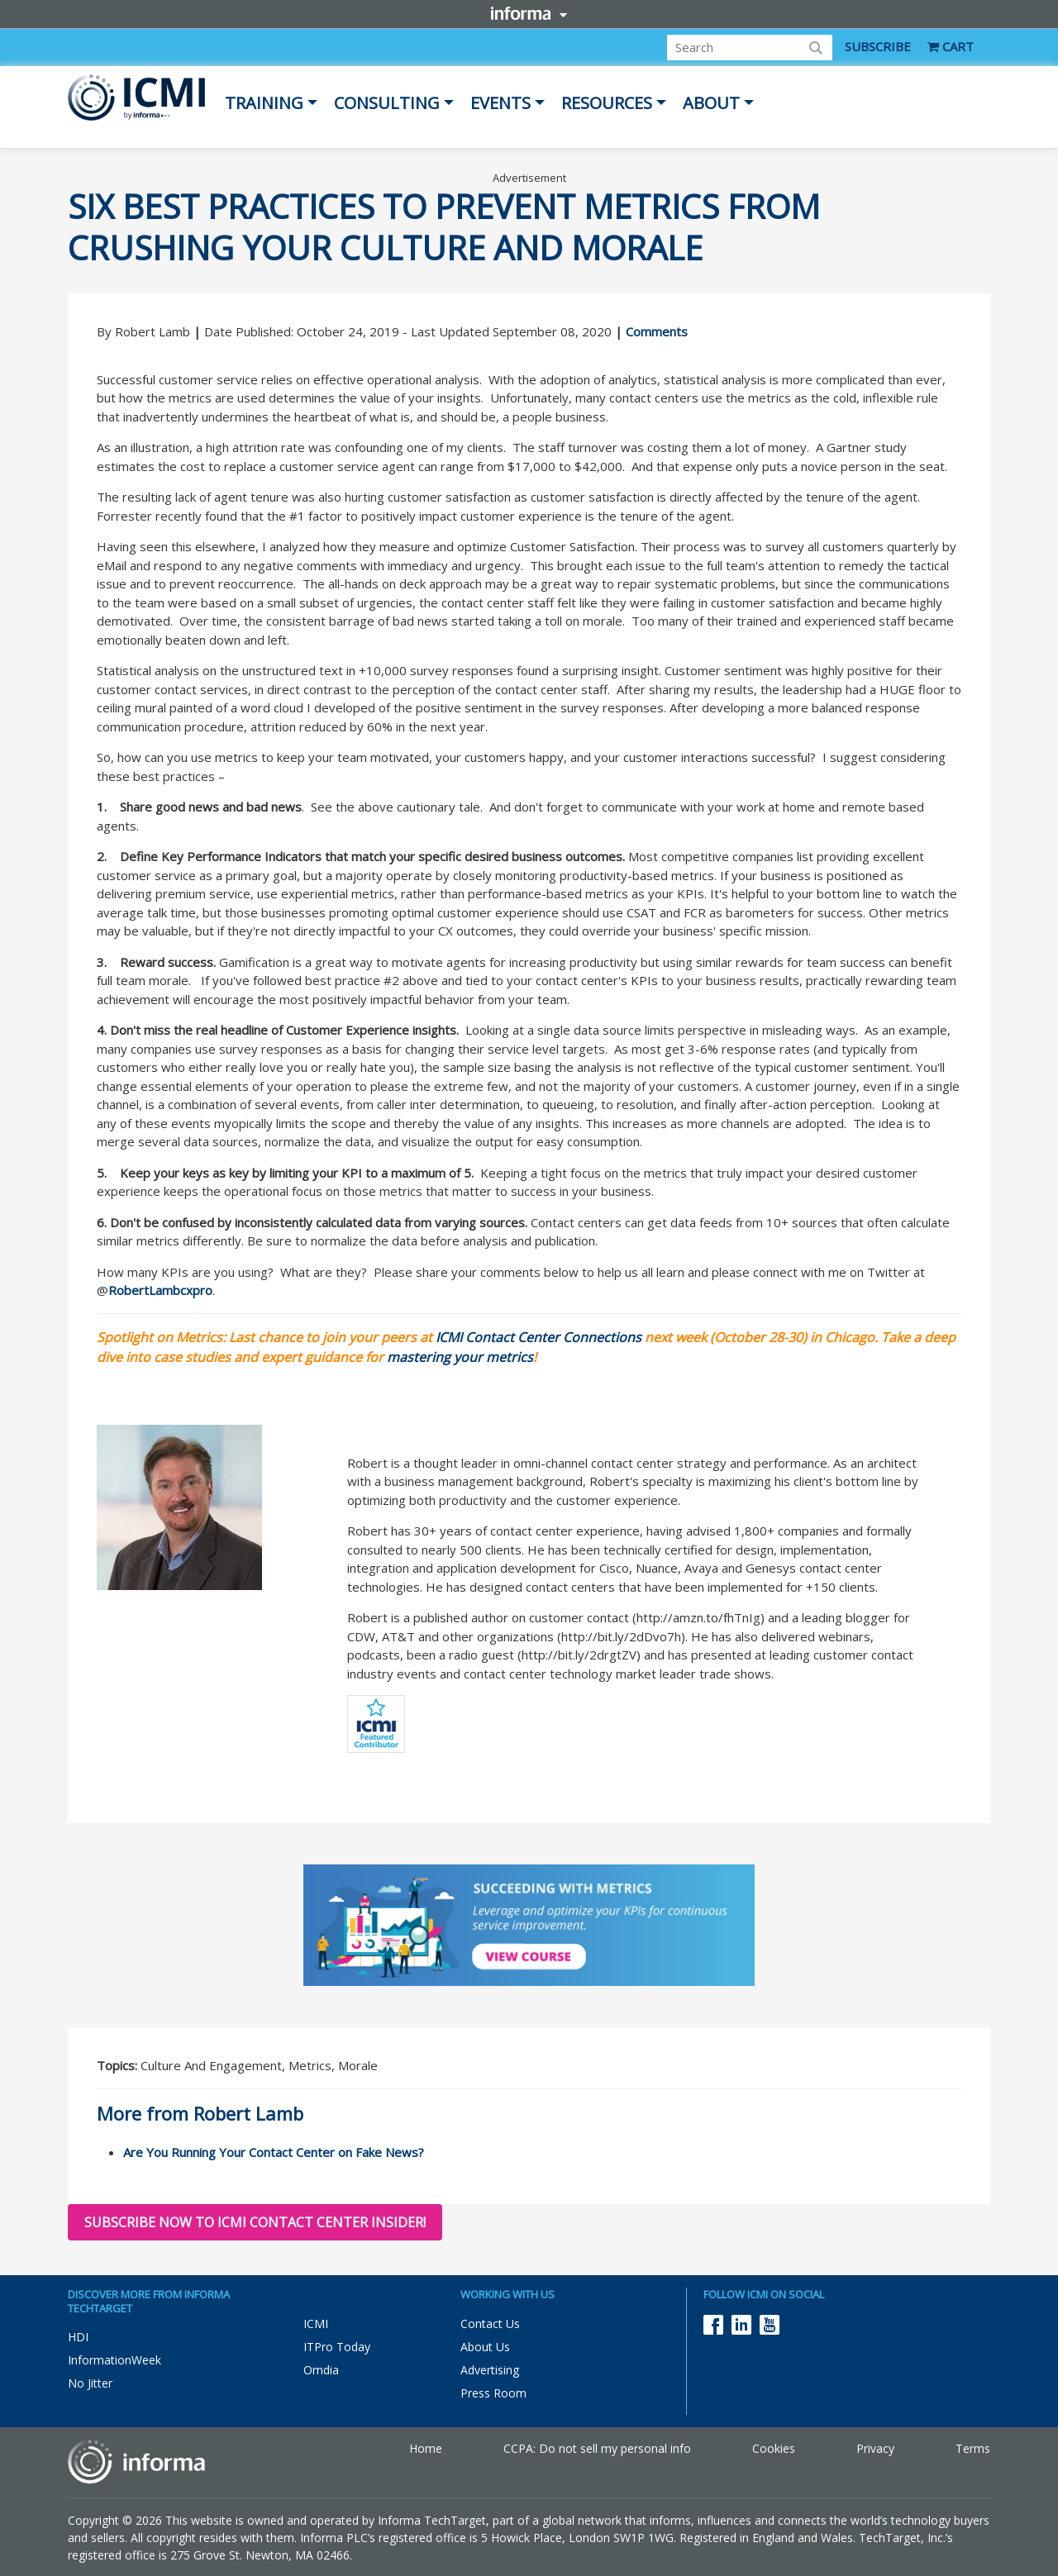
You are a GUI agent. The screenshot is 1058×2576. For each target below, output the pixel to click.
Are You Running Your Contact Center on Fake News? (273, 2152)
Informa (529, 13)
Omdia (321, 2370)
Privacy (875, 2448)
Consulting (387, 103)
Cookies (773, 2448)
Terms (973, 2448)
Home (425, 2448)
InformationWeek (114, 2360)
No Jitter (90, 2383)
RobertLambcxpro (160, 1290)
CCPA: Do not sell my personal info (597, 2448)
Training (264, 103)
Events (500, 103)
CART (950, 46)
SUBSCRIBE (878, 46)
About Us (485, 2347)
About (711, 103)
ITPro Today (336, 2347)
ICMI (315, 2323)
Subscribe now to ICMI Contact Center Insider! (255, 2222)
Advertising (489, 2370)
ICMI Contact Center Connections (538, 1337)
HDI (78, 2337)
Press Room (493, 2393)
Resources (606, 103)
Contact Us (490, 2323)
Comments (657, 331)
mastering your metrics (460, 1357)
